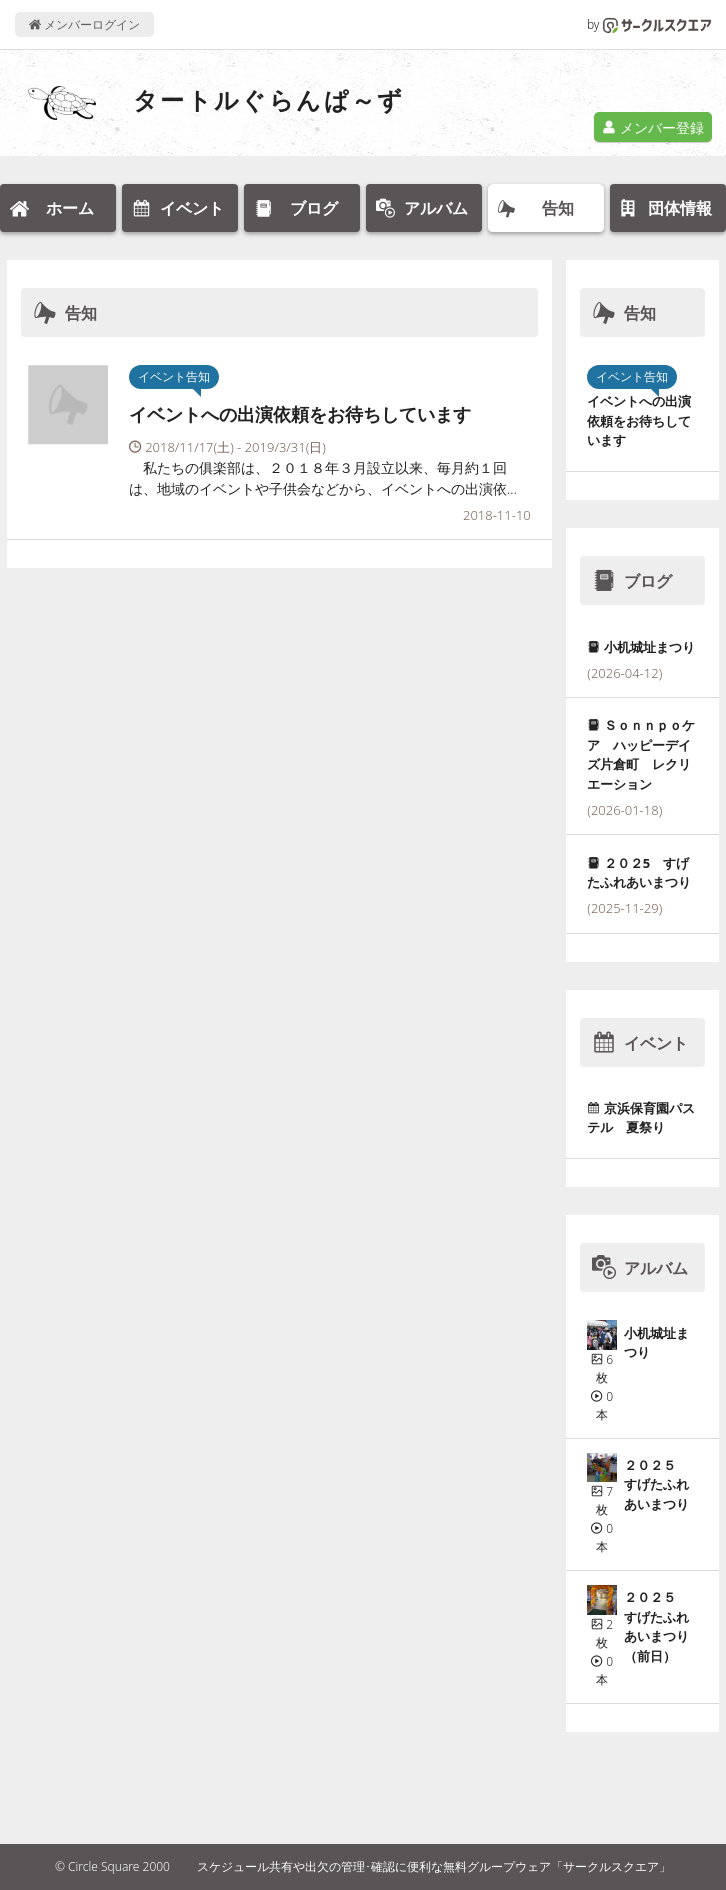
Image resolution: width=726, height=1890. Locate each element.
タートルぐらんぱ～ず (269, 99)
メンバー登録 (653, 127)
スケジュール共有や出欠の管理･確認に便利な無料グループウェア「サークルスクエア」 (434, 1866)
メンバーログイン (84, 24)
